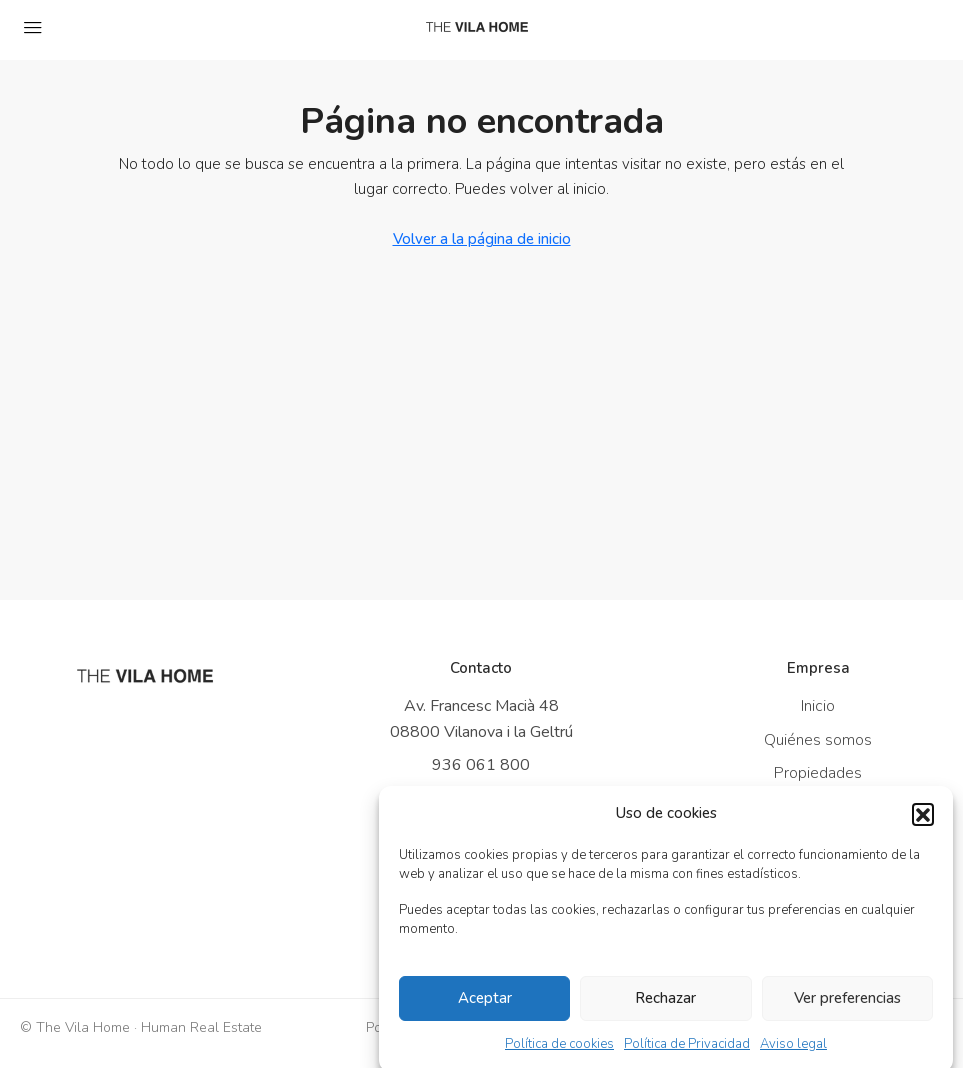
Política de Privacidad (687, 1053)
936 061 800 (481, 765)
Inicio (818, 706)
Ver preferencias (847, 1008)
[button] (923, 823)
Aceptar (485, 1008)
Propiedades (818, 773)
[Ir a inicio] (145, 676)
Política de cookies (559, 1053)
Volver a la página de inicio (482, 239)
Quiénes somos (818, 740)
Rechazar (665, 1008)
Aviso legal (793, 1053)
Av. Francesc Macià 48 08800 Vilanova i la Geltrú (481, 719)
